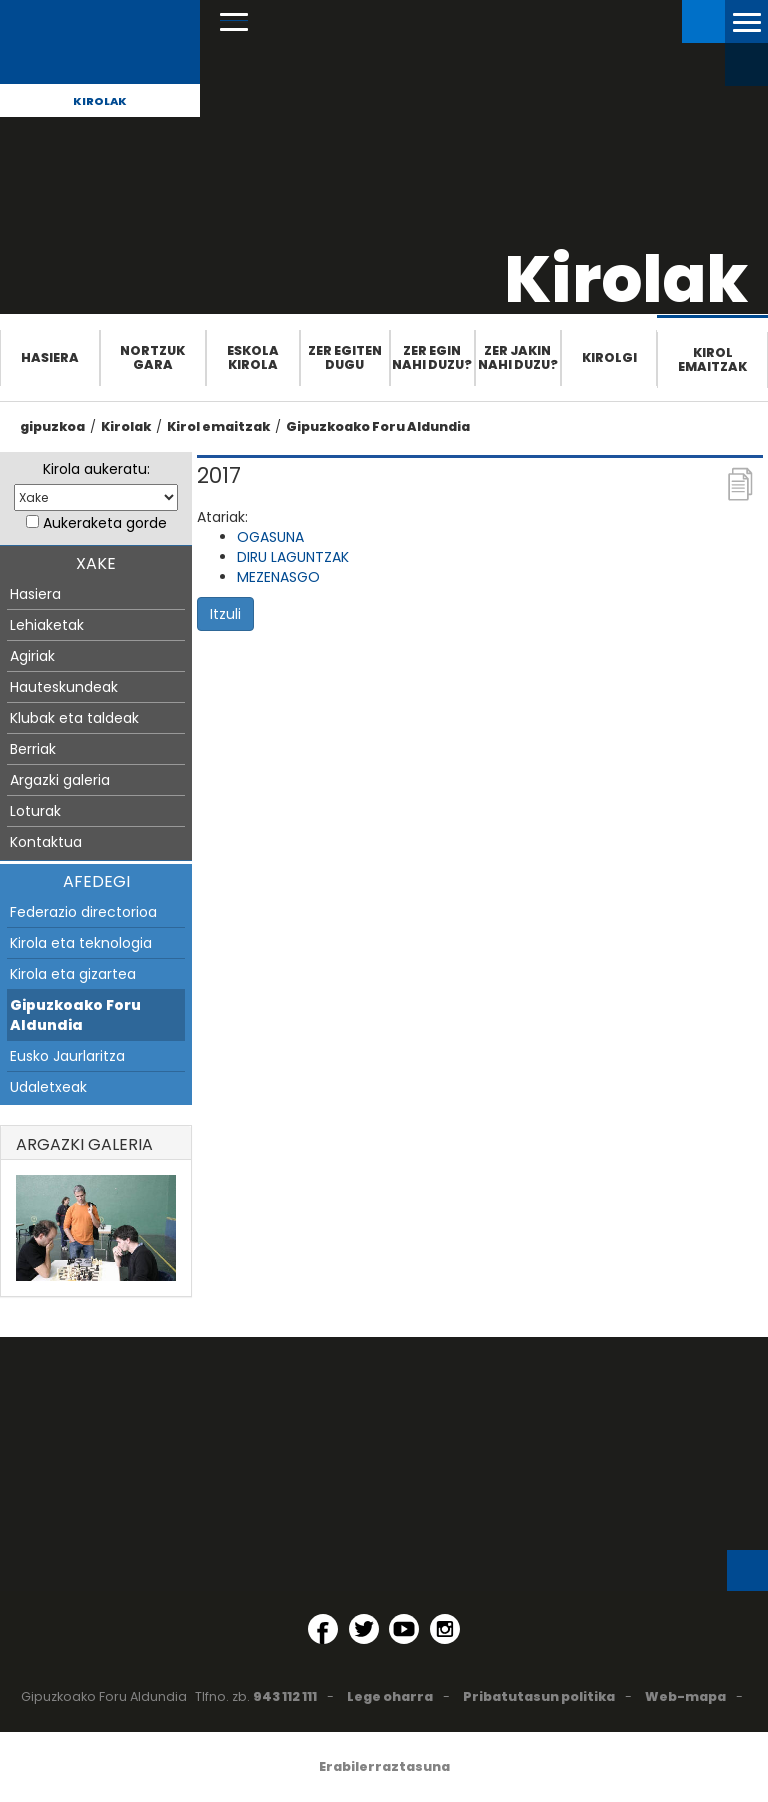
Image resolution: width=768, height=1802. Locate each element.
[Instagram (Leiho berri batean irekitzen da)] (445, 1629)
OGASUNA (270, 537)
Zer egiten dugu (345, 357)
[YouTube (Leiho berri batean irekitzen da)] (404, 1629)
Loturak (35, 811)
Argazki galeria (60, 780)
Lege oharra (390, 1696)
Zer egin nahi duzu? (432, 357)
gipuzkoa (52, 426)
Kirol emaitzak (712, 359)
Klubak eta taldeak (74, 718)
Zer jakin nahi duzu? (518, 357)
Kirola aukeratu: (96, 469)
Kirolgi (609, 357)
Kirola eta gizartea (73, 974)
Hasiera (50, 357)
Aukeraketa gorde (105, 523)
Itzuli (225, 614)
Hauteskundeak (64, 687)
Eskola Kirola (253, 357)
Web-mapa (685, 1696)
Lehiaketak (47, 625)
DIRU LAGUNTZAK (293, 557)
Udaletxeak (48, 1087)
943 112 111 (285, 1696)
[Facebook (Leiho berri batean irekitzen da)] (323, 1629)
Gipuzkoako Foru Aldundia (378, 426)
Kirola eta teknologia (81, 943)
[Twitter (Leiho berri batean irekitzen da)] (364, 1629)
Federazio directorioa (83, 912)
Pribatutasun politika (539, 1696)
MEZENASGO (278, 577)
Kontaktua (46, 842)
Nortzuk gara (152, 357)
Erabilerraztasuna (384, 1766)
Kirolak (100, 101)
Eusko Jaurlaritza (67, 1056)
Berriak (33, 749)
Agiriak (32, 656)
